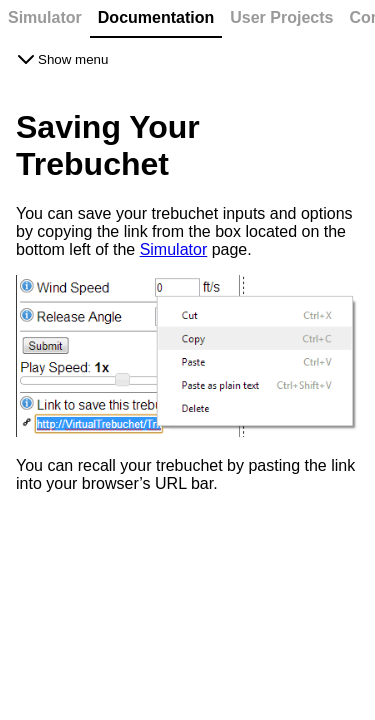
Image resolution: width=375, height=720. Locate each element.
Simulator (174, 249)
